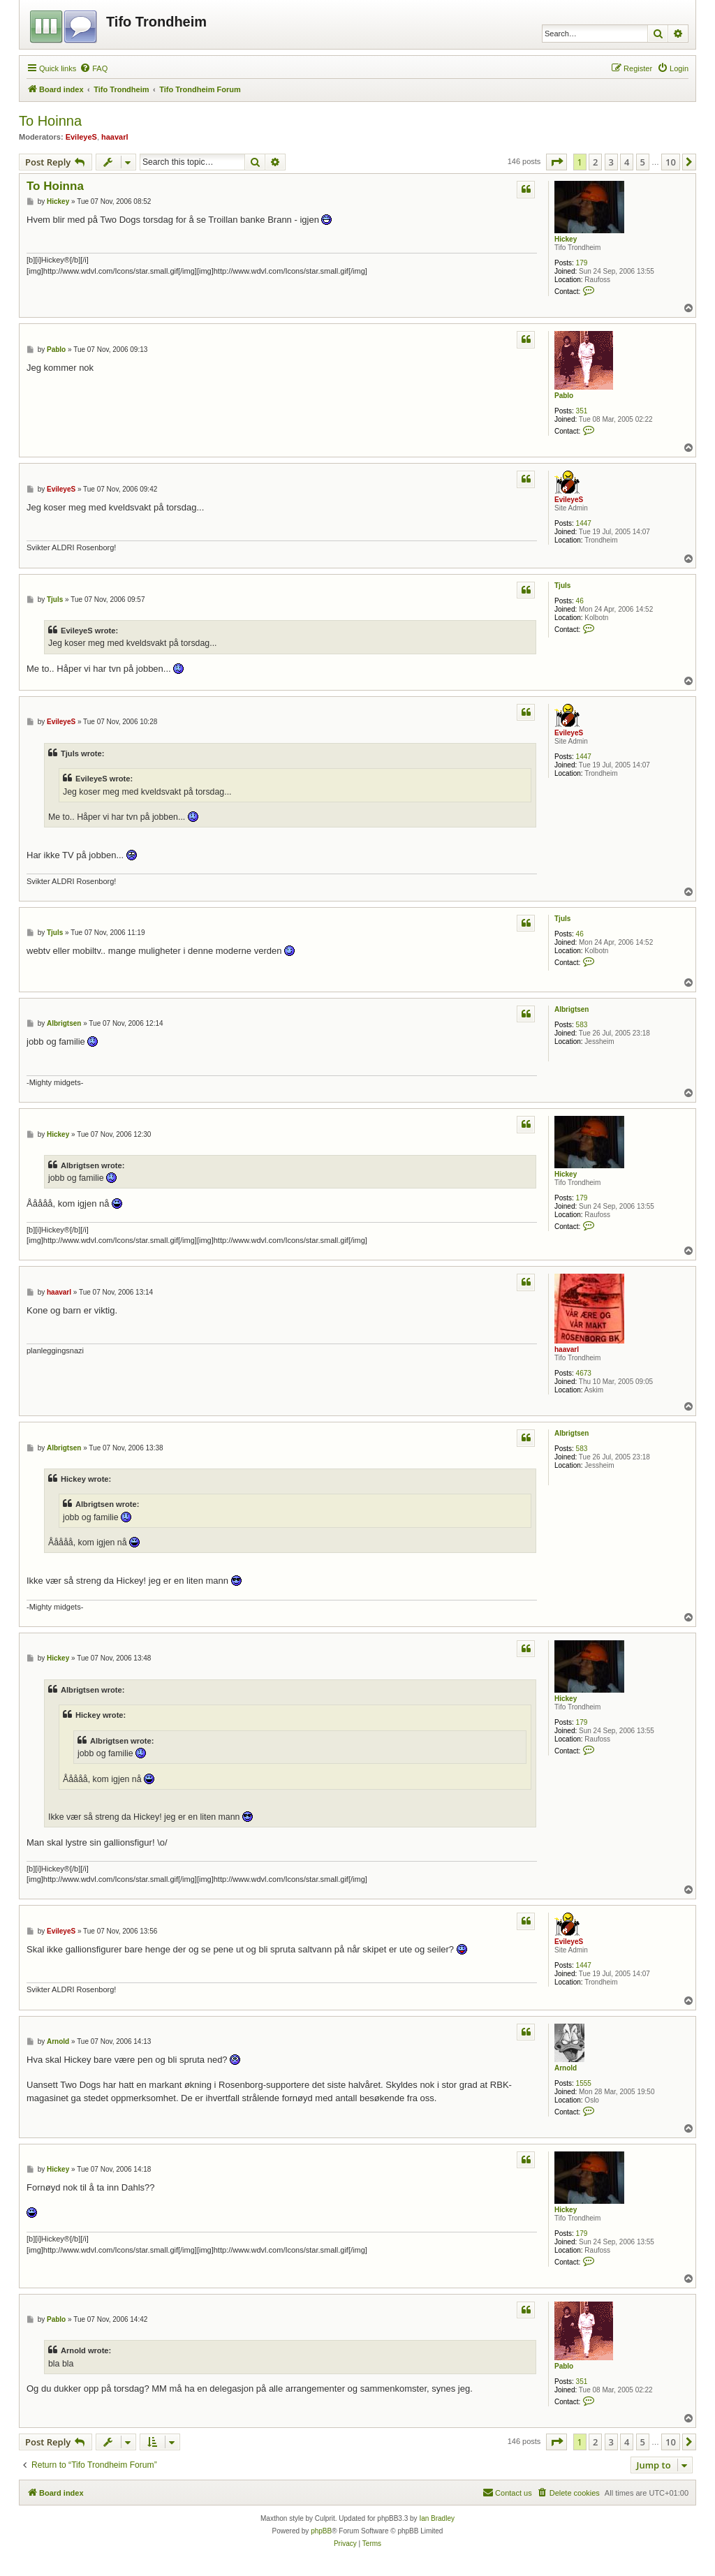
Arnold (565, 2068)
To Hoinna (50, 120)
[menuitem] (94, 68)
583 (582, 1025)
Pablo (563, 395)
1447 (583, 523)
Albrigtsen (571, 1009)
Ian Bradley (437, 2518)
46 (580, 601)
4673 (583, 1373)
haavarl (114, 137)
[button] (556, 162)
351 (582, 411)
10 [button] (670, 162)
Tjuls (562, 585)
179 (582, 263)
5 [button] (642, 162)
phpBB (321, 2531)
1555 (583, 2083)
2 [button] (595, 162)
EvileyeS (81, 137)
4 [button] (626, 162)
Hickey (565, 239)
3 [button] (611, 162)
